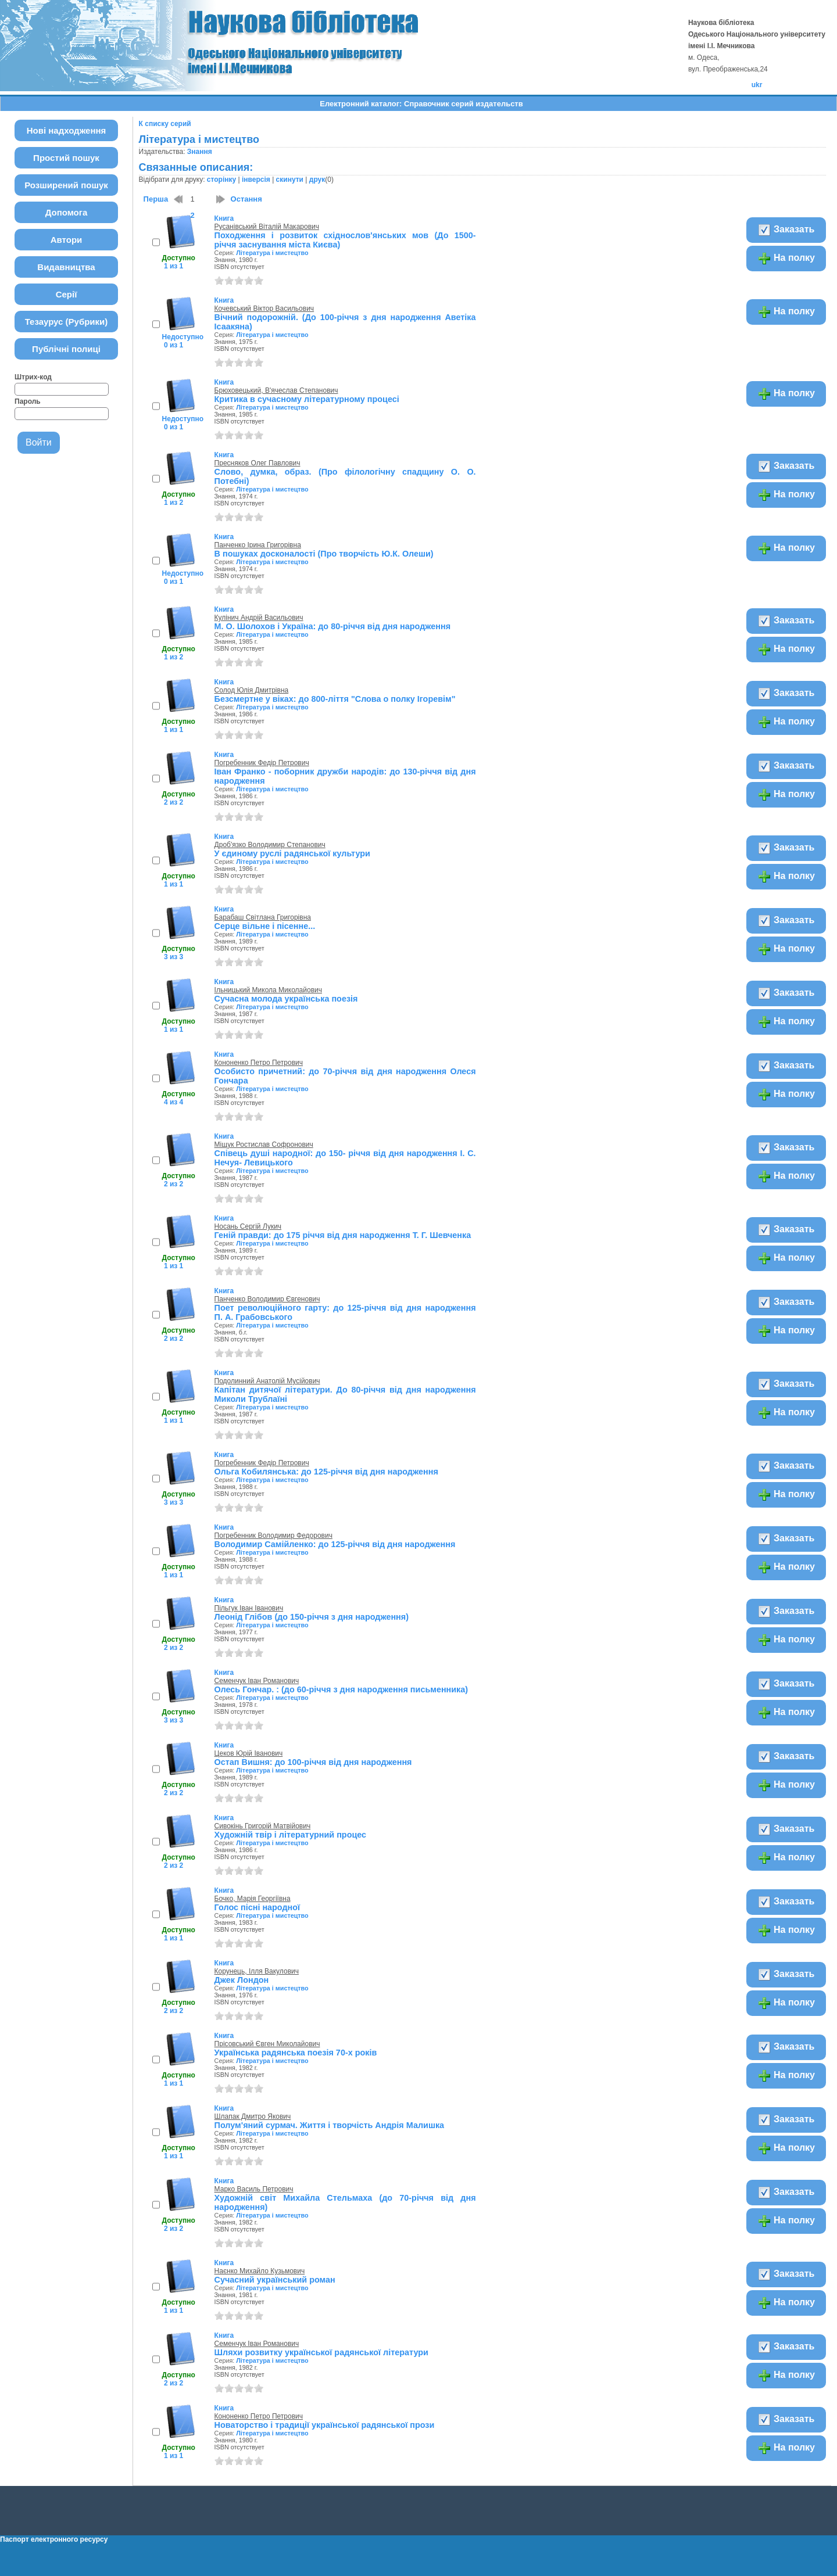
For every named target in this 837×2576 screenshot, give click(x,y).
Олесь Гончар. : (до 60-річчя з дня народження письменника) (341, 1689)
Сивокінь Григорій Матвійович (262, 1826)
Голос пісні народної (257, 1907)
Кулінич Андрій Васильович (258, 617)
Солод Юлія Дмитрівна (251, 690)
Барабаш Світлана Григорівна (262, 917)
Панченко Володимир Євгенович (267, 1299)
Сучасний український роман (274, 2279)
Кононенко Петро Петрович (258, 1063)
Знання (199, 152)
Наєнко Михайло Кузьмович (259, 2271)
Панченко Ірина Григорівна (257, 545)
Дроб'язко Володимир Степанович (270, 845)
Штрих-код (33, 377)
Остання (246, 199)
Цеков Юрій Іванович (248, 1753)
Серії (66, 294)
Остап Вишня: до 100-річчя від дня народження (313, 1762)
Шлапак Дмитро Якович (252, 2116)
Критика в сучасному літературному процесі (306, 399)
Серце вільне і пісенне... (265, 926)
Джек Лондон (241, 1980)
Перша (156, 199)
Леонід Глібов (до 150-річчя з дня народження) (311, 1616)
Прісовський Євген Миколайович (267, 2044)
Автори (67, 240)
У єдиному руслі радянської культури (292, 853)
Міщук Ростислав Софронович (263, 1144)
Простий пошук (66, 158)
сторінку (221, 179)
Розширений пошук (66, 185)
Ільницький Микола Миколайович (268, 990)
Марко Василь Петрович (254, 2189)
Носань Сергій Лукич (248, 1226)
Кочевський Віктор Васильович (264, 308)
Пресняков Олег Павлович (257, 463)
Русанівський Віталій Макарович (266, 227)
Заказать (786, 230)
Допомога (66, 212)
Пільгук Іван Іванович (249, 1608)
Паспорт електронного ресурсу (54, 2539)
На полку (786, 259)
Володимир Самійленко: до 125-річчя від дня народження (335, 1544)
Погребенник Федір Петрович (261, 763)
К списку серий (165, 124)
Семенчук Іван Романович (256, 1681)
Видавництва (66, 267)
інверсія (256, 179)
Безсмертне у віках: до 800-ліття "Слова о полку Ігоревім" (335, 699)
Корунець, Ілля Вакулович (256, 1971)
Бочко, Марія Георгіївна (252, 1899)
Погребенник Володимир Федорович (273, 1535)
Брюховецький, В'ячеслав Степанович (276, 390)
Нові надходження (66, 130)
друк (317, 179)
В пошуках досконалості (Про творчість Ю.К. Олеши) (324, 553)
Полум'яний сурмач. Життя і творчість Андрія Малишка (329, 2125)
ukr (757, 85)
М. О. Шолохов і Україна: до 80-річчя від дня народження (332, 626)
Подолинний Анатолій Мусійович (267, 1381)
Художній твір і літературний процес (290, 1834)
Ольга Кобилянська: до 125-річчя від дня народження (326, 1471)
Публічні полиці (66, 349)
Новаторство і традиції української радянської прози (324, 2425)
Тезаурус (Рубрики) (66, 322)
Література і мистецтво (272, 252)
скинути (289, 179)
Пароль (28, 401)
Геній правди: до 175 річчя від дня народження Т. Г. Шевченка (342, 1235)
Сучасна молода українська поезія (286, 998)
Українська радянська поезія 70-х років (295, 2052)
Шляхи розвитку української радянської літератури (321, 2352)
